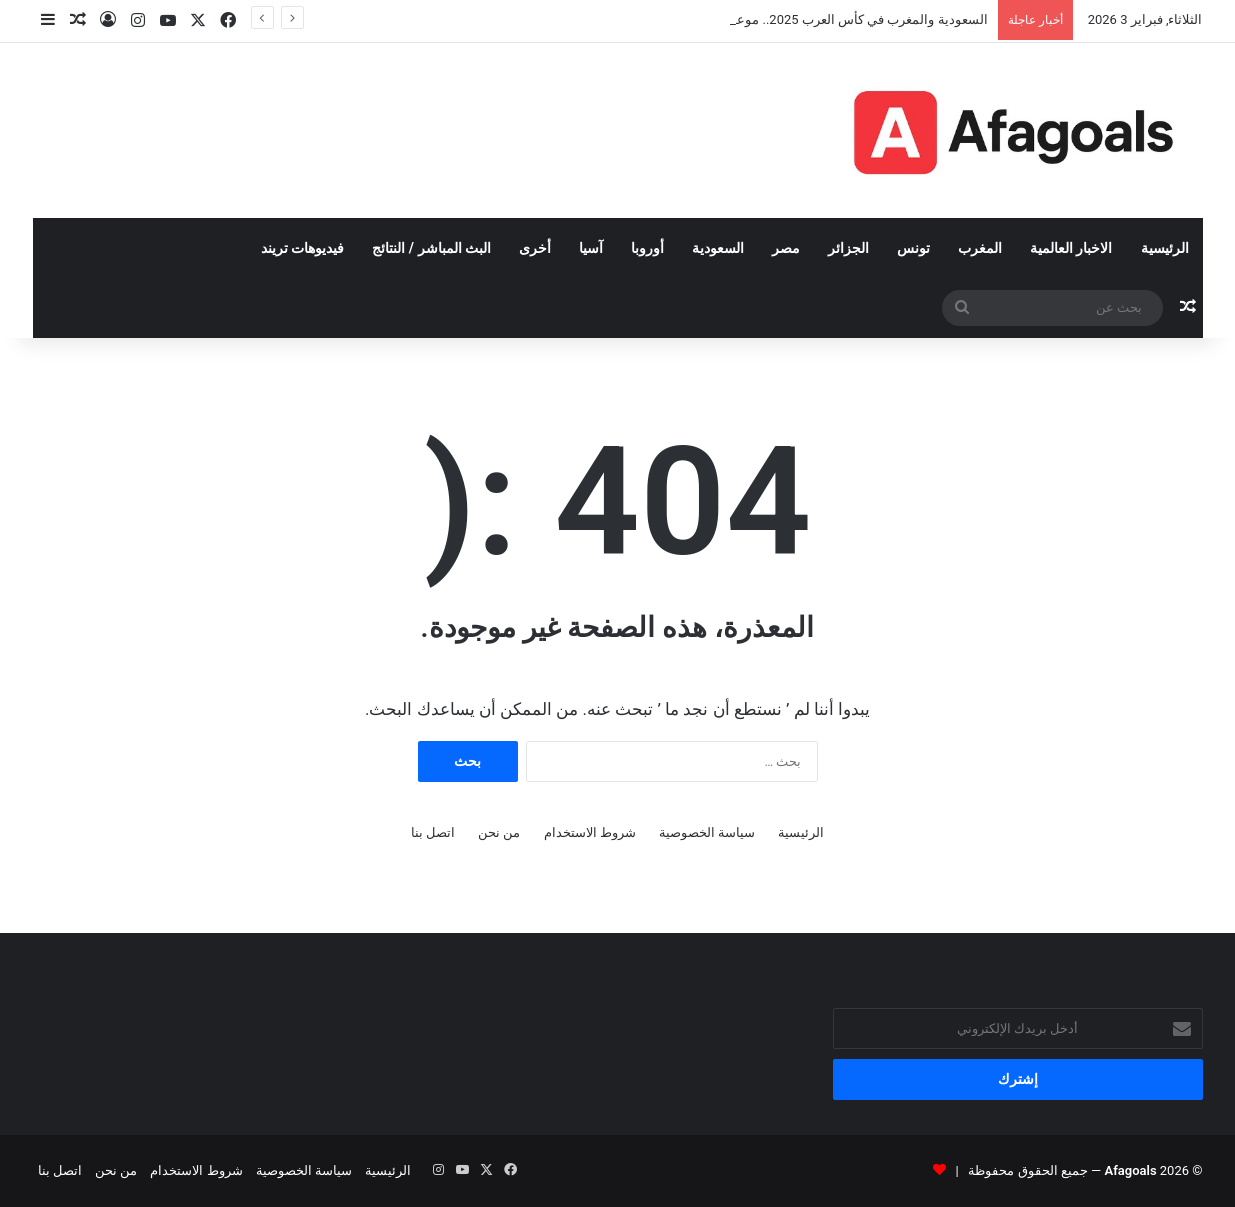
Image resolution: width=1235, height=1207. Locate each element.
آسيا (591, 248)
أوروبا (647, 248)
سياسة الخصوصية (707, 832)
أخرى (535, 248)
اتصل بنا (433, 832)
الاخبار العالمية (1071, 248)
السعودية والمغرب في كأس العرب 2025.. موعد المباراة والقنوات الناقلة (793, 19)
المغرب (980, 248)
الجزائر (848, 248)
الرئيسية (1165, 248)
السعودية (718, 248)
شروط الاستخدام (590, 832)
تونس (913, 248)
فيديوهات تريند (302, 248)
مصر (786, 248)
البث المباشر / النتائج (431, 248)
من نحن (499, 832)
